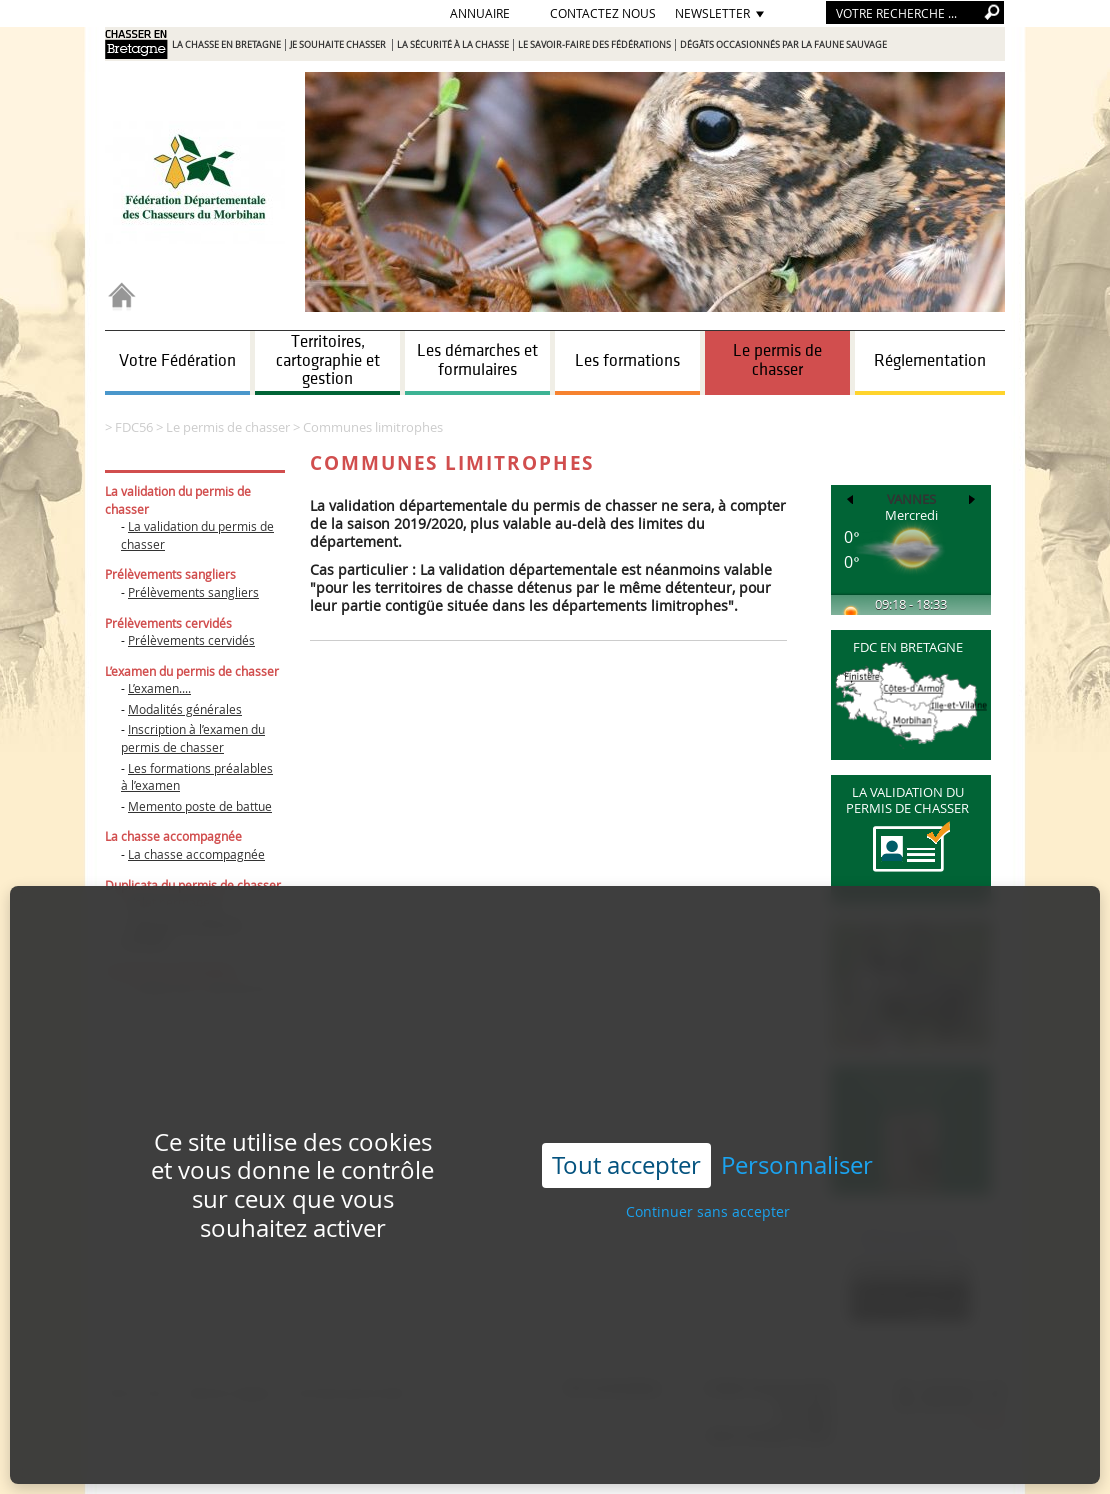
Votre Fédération (177, 361)
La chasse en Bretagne (226, 45)
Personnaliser (797, 1121)
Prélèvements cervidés (191, 640)
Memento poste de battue (200, 806)
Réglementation (930, 361)
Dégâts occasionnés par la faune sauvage (783, 45)
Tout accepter (626, 1121)
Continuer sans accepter (708, 1167)
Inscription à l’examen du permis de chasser (193, 738)
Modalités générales (185, 709)
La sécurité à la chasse (453, 45)
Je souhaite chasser (339, 45)
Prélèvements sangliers (193, 592)
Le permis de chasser (777, 360)
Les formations (627, 361)
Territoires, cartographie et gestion (328, 360)
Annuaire (480, 13)
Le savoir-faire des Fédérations (594, 45)
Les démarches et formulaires (477, 360)
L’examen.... (159, 688)
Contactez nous (603, 13)
